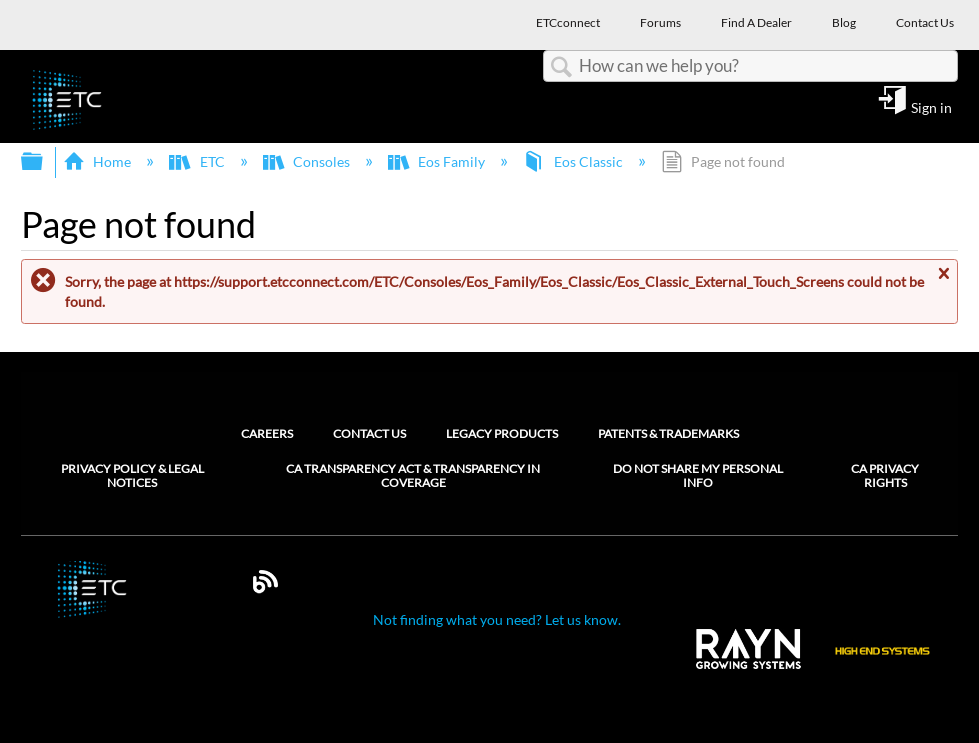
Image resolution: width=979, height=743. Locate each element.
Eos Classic (574, 161)
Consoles (308, 161)
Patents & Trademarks (668, 433)
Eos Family (438, 161)
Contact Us (369, 433)
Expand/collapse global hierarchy (45, 162)
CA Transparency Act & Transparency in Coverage (413, 476)
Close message (943, 281)
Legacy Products (502, 433)
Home (98, 161)
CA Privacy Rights (885, 476)
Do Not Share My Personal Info (698, 476)
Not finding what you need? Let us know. (497, 619)
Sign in (931, 107)
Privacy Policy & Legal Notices (132, 476)
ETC (198, 161)
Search (561, 67)
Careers (267, 433)
